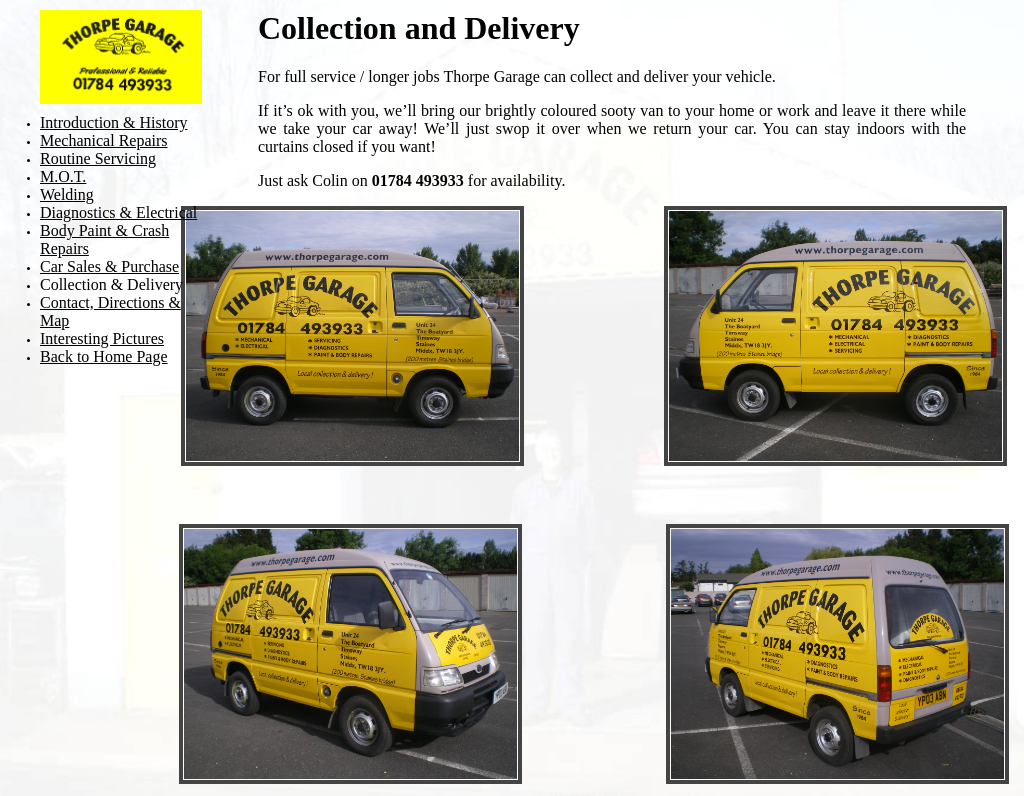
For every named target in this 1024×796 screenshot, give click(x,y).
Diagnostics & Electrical (118, 212)
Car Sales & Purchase (109, 266)
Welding (67, 194)
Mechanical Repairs (104, 140)
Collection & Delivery (111, 284)
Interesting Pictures (102, 338)
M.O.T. (63, 176)
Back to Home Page (104, 356)
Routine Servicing (98, 158)
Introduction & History (114, 122)
